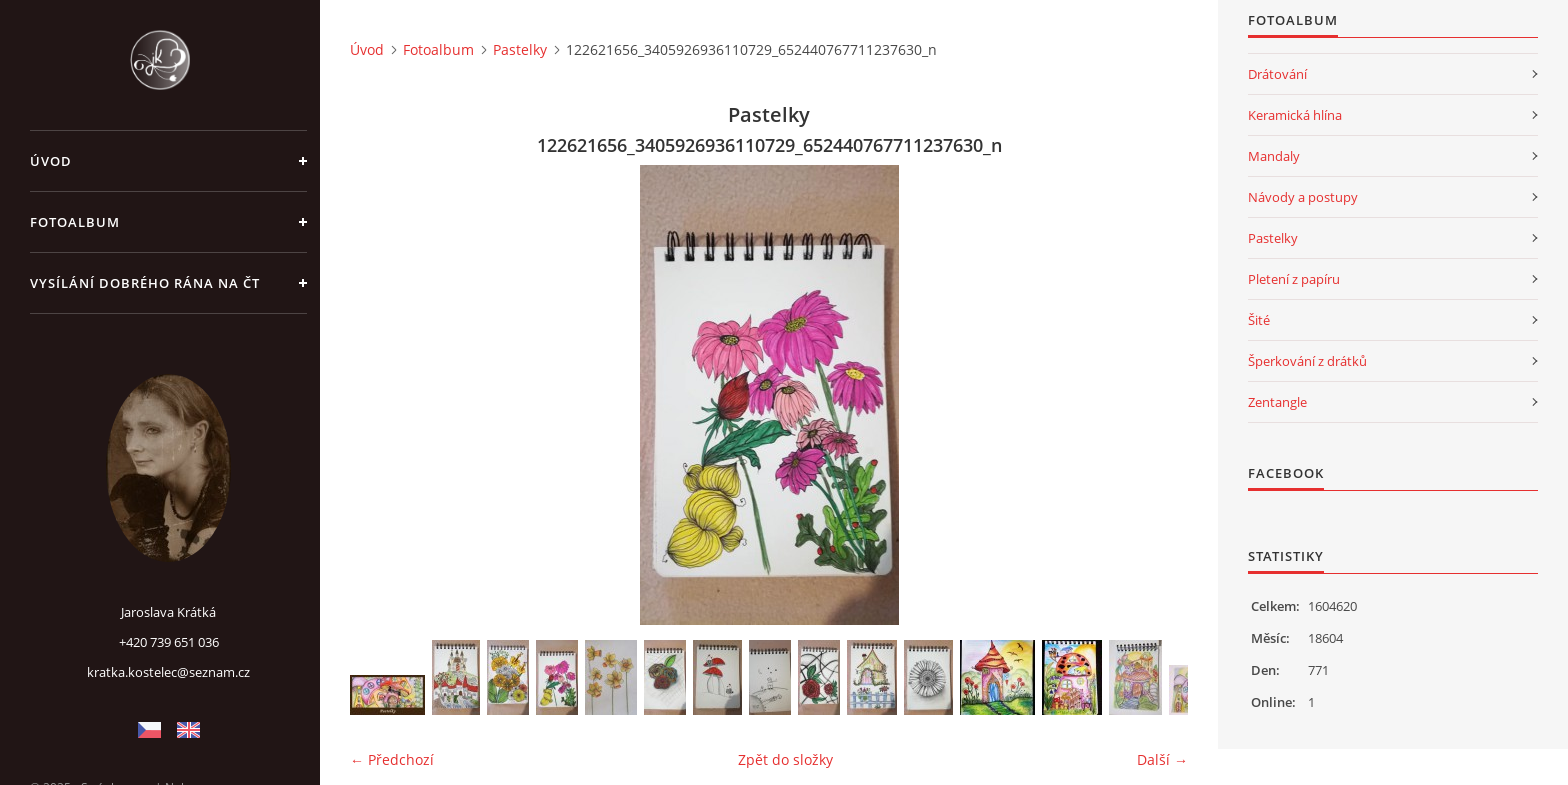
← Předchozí (392, 759)
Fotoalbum (75, 222)
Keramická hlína (1295, 115)
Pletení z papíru (1294, 279)
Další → (1162, 759)
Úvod (51, 161)
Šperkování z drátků (1307, 361)
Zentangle (1277, 402)
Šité (1259, 320)
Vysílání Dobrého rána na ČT (145, 283)
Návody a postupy (1303, 197)
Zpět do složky (785, 759)
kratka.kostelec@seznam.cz (168, 672)
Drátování (1277, 74)
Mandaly (1274, 156)
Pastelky (520, 49)
